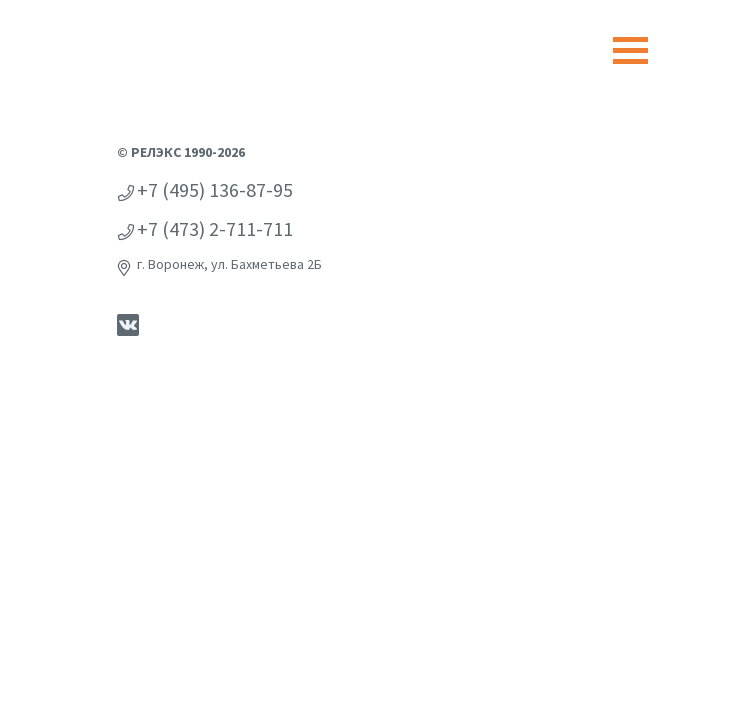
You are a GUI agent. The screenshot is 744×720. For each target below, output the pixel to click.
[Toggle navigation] (630, 50)
